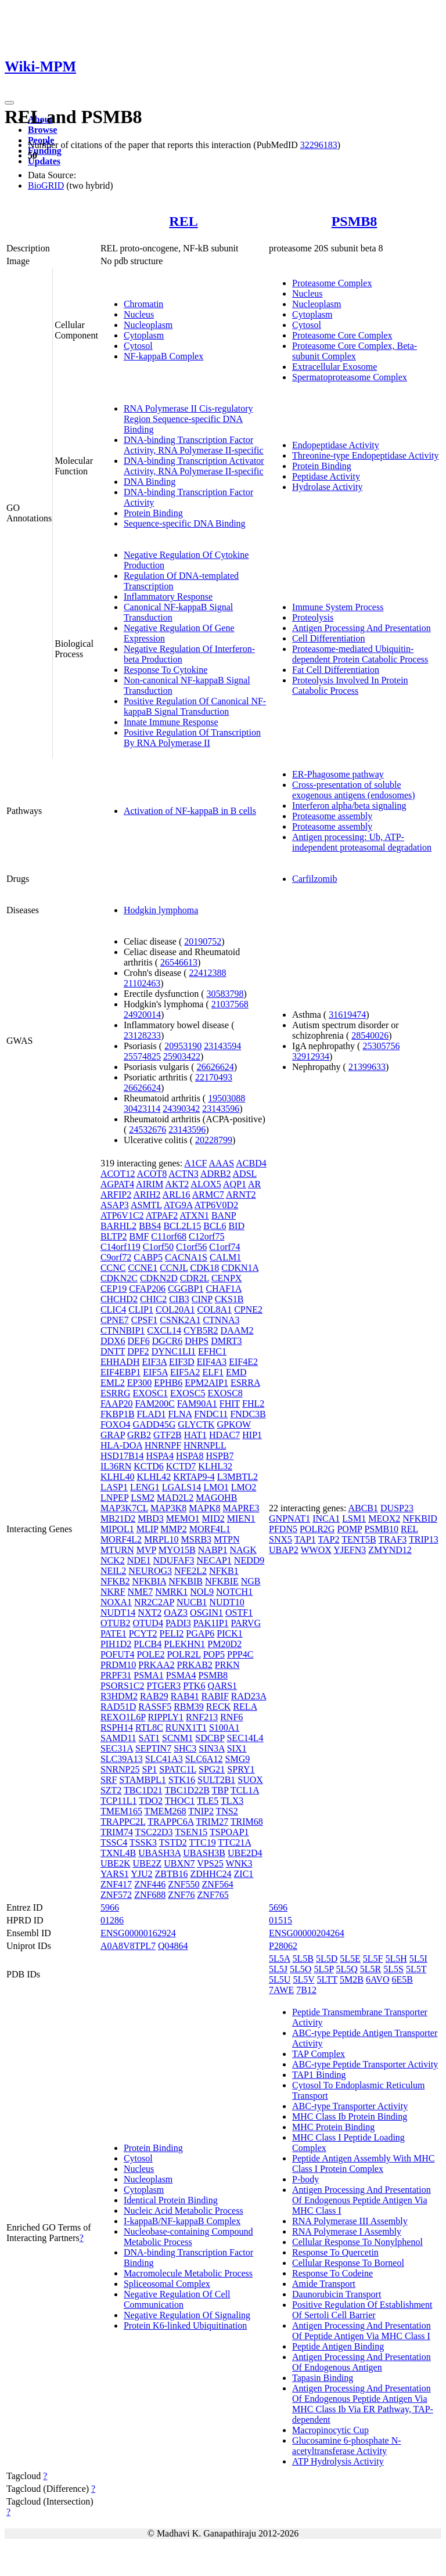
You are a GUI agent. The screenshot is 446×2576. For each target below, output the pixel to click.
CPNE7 (114, 1320)
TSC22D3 (154, 1832)
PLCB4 (147, 1644)
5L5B (303, 1958)
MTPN (226, 1539)
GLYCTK (196, 1424)
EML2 (112, 1383)
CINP (202, 1299)
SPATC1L (177, 1769)
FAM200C (155, 1403)
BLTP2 (113, 1236)
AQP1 (234, 1184)
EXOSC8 (224, 1393)
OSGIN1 (206, 1612)
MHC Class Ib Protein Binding (349, 2116)
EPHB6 (168, 1383)
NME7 (140, 1592)
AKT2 (177, 1184)
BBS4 (150, 1226)
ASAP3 (114, 1205)
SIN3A (211, 1748)
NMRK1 (171, 1592)
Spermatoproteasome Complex (349, 377)
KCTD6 (149, 1466)
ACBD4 (251, 1163)
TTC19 (202, 1842)
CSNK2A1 (180, 1320)
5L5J (278, 1969)
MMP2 (173, 1529)
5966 (109, 1907)
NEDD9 (249, 1560)
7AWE (281, 1990)
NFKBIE (222, 1581)
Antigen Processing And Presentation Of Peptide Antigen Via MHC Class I (361, 2331)
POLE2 (151, 1654)
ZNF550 (183, 1884)
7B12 (306, 1990)
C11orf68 (168, 1236)
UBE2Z (146, 1863)
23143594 (222, 1046)
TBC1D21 (143, 1790)
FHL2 (253, 1403)
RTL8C (149, 1727)
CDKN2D (159, 1278)
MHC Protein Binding (333, 2127)
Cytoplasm (144, 335)
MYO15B (177, 1550)
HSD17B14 (122, 1456)
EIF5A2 (185, 1372)
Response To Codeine (332, 2273)
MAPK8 (204, 1508)
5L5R (370, 1969)
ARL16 (176, 1194)
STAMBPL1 (142, 1780)
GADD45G (153, 1424)
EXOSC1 (149, 1393)
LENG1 (145, 1487)
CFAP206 (147, 1289)
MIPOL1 (117, 1529)
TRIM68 (247, 1821)
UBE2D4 (245, 1853)
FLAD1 (151, 1414)
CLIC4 (113, 1309)
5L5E (350, 1958)
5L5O (300, 1969)
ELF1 (212, 1372)
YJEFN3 (349, 1550)
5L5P (323, 1969)
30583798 (225, 994)
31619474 (347, 1014)
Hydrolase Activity (327, 487)
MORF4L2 (121, 1539)
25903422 (181, 1056)
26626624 (215, 1067)
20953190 (183, 1046)
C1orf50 (158, 1247)
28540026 (370, 1035)
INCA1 (326, 1518)
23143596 (220, 1109)
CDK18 (204, 1268)
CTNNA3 (221, 1320)
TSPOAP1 (229, 1832)
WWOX (315, 1550)
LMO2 (244, 1487)
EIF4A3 (212, 1362)
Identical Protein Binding (171, 2200)
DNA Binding (149, 482)
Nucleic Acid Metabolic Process (183, 2210)
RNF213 (202, 1717)
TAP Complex (318, 2054)
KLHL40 (117, 1477)
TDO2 (151, 1801)
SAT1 (149, 1738)
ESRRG (115, 1393)
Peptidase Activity (326, 476)
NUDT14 (117, 1612)
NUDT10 (226, 1602)
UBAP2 (283, 1550)
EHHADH (120, 1362)
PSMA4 (181, 1675)
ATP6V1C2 (122, 1215)
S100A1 (224, 1727)
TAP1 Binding (319, 2075)
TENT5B (358, 1539)
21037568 (230, 1004)
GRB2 (139, 1435)
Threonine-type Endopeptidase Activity (365, 455)
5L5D (326, 1958)
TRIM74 (116, 1832)
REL (183, 221)
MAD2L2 (175, 1498)
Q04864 (173, 1946)
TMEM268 (165, 1811)
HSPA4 (160, 1456)
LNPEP (114, 1498)
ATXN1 (194, 1215)
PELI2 (172, 1633)
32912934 (310, 1056)
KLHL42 (154, 1477)
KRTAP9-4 (194, 1477)
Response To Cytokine (165, 670)
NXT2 (149, 1612)
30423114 (142, 1109)
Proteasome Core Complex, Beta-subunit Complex (354, 351)
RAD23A (248, 1696)
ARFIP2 (115, 1194)
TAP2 (328, 1539)
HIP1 (252, 1435)
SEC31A (116, 1748)
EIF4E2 (243, 1362)
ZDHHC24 (210, 1874)
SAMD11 (118, 1738)
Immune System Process (337, 607)
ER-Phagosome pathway (338, 774)
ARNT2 (241, 1194)
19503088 (226, 1098)
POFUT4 (117, 1654)
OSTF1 (239, 1612)
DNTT (112, 1351)
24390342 (181, 1109)
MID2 (213, 1518)
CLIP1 (140, 1309)
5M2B (352, 1979)
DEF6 (139, 1341)
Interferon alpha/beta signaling (349, 805)
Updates (44, 161)
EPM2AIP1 (206, 1383)
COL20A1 (175, 1309)
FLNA (180, 1414)
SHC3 (185, 1748)
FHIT (230, 1403)
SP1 (149, 1769)
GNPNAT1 (289, 1518)
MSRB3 (196, 1539)
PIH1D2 (115, 1644)
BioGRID (46, 185)
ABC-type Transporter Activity (350, 2106)
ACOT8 (152, 1174)
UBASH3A (159, 1853)
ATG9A (178, 1205)
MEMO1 (183, 1518)
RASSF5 (154, 1707)
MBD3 (150, 1518)
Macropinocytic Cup (330, 2430)
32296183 (318, 145)
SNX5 (280, 1539)
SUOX (250, 1780)
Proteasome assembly (332, 816)
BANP (223, 1215)
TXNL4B (118, 1853)
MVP (146, 1550)
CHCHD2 (119, 1299)
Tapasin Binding (322, 2378)
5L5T (416, 1969)
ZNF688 (150, 1895)
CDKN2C (119, 1278)
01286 (112, 1920)
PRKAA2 (156, 1665)
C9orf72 (115, 1257)
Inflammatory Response (168, 596)
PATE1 (113, 1633)
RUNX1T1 (186, 1727)
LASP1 (114, 1487)
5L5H (396, 1958)
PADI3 (178, 1623)
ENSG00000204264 (306, 1933)
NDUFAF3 (174, 1560)
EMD (236, 1372)
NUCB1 (192, 1602)
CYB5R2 (201, 1330)
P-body (305, 2179)
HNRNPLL (205, 1445)
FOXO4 (115, 1424)
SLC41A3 (164, 1759)
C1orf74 (224, 1247)
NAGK (242, 1550)
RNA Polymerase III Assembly (350, 2221)
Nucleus (139, 314)
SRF (108, 1780)
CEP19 (113, 1289)
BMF (139, 1236)
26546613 (178, 962)
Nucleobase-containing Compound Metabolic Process (188, 2236)
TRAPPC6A (170, 1821)
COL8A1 (214, 1309)
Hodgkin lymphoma (161, 910)
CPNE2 (248, 1309)
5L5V (303, 1979)
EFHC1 (212, 1351)
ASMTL (146, 1205)
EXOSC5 (187, 1393)
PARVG (246, 1623)
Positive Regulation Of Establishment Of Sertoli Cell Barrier (362, 2310)
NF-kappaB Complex (163, 356)
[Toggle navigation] (9, 103)
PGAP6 (200, 1633)
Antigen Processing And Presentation (361, 628)
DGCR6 (167, 1341)
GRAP (112, 1435)
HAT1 (195, 1435)
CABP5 (148, 1257)
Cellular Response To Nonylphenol (357, 2242)
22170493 (213, 1077)
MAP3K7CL (124, 1508)
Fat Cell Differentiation (335, 670)
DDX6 (112, 1341)
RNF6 (231, 1717)
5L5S (393, 1969)
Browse (42, 130)
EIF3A (154, 1362)
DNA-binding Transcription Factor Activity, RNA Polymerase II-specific (194, 445)
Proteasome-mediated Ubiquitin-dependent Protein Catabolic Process (360, 654)
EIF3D (182, 1362)
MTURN (117, 1550)
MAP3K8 (168, 1508)
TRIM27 (212, 1821)
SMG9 (237, 1759)
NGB (251, 1581)
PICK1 (229, 1633)
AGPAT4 (117, 1184)
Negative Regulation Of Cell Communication (177, 2299)
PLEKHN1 (184, 1644)
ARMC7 (208, 1194)
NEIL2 (113, 1571)
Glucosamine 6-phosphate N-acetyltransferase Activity (346, 2446)
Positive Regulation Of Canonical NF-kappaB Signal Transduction (195, 706)
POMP (349, 1529)
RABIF (215, 1696)
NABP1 (213, 1550)
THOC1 (180, 1801)
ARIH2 (146, 1194)
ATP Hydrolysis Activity (338, 2461)
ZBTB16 (171, 1874)
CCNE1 (142, 1268)
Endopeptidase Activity (335, 445)
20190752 (202, 941)
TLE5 (207, 1801)
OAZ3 (176, 1612)
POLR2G (317, 1529)
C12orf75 (206, 1236)
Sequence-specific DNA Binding (185, 523)
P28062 (283, 1946)
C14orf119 (120, 1247)
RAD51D (118, 1707)
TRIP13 (423, 1539)
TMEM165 (121, 1811)
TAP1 (305, 1539)
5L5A (279, 1958)
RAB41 (185, 1696)
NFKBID (419, 1518)
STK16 (181, 1780)
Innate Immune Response (171, 722)
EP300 (139, 1383)
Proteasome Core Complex (342, 335)
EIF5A (155, 1372)
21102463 (142, 983)
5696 (278, 1907)
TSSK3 (143, 1842)
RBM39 (189, 1707)
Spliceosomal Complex (167, 2284)
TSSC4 (113, 1842)
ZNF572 (116, 1895)
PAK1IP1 (211, 1623)
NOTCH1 (234, 1592)
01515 (280, 1920)
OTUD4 (147, 1623)
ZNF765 (213, 1895)
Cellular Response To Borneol (348, 2263)
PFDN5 (283, 1529)
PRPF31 (115, 1675)
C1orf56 (191, 1247)
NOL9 (202, 1592)
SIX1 (237, 1748)
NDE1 (139, 1560)
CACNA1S (186, 1257)
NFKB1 (224, 1571)
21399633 (367, 1067)
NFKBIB (185, 1581)
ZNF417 (116, 1884)
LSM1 (354, 1518)
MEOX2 (384, 1518)
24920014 (142, 1014)
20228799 (213, 1140)
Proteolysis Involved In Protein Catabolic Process (350, 685)
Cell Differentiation (328, 638)
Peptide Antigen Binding (338, 2346)
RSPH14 (116, 1727)
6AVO (378, 1979)
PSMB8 (354, 221)
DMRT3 (226, 1341)
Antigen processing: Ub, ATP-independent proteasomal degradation (361, 842)
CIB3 (179, 1299)
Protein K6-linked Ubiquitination (185, 2325)
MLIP (147, 1529)
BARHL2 (118, 1226)
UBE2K (115, 1863)
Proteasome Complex (332, 283)
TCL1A (245, 1790)
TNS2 (227, 1811)
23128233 (142, 1035)
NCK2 (112, 1560)
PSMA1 (149, 1675)
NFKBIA (149, 1581)
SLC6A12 (204, 1759)
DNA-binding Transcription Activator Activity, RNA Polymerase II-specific (194, 466)
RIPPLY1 (166, 1717)
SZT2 (110, 1790)
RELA (245, 1707)
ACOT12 (117, 1174)
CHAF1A (223, 1289)
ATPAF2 (162, 1215)
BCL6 (214, 1226)
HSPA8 (189, 1456)
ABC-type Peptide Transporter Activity (365, 2064)
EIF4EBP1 (120, 1372)
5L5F (373, 1958)
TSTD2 (173, 1842)
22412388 (207, 973)
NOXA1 (116, 1602)
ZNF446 (150, 1884)
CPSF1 (144, 1320)
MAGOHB (216, 1498)
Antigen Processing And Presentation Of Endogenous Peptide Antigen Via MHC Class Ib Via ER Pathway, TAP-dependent (362, 2403)
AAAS (222, 1163)
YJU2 (141, 1874)
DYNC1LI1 (174, 1351)
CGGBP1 (185, 1289)
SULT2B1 (216, 1780)
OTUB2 (115, 1623)
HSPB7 (219, 1456)
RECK (218, 1707)
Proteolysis (312, 617)
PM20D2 (224, 1644)
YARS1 (114, 1874)
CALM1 (225, 1257)
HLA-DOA (121, 1445)
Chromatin (143, 304)
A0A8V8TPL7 (128, 1946)
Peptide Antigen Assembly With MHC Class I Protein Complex (363, 2163)
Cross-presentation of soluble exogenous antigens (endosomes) (353, 790)
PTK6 (194, 1686)
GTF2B (167, 1435)
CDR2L (194, 1278)
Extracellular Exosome (334, 367)
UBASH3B (204, 1853)
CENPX (226, 1278)
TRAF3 (392, 1539)
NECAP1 (213, 1560)
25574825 (142, 1056)
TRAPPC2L (123, 1821)
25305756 (381, 1046)
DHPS (196, 1341)
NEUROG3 (150, 1571)
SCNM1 (177, 1738)
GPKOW (234, 1424)
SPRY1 (240, 1769)
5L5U (279, 1979)
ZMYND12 (390, 1550)
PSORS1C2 (122, 1686)
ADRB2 (215, 1174)
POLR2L (184, 1654)
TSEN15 (191, 1832)
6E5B (402, 1979)
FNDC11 (211, 1414)
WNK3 (238, 1863)
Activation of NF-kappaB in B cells (190, 811)
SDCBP (209, 1738)
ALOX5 (205, 1184)
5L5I (418, 1958)
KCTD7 (181, 1466)
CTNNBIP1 (122, 1330)
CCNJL (174, 1268)
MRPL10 (161, 1539)
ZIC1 (244, 1874)
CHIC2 (153, 1299)
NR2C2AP (154, 1602)
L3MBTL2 (237, 1477)
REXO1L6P (123, 1717)
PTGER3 (163, 1686)
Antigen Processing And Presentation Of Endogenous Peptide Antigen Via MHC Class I (361, 2200)
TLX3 (232, 1801)
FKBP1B (117, 1414)
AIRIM (149, 1184)
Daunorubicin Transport (336, 2294)
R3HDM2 (119, 1696)
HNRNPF (163, 1445)
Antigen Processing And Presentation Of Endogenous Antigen (361, 2362)
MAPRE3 (240, 1508)
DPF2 (138, 1351)
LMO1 (216, 1487)
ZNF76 (181, 1895)
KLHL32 (215, 1466)
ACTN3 (183, 1174)
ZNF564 (217, 1884)
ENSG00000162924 (138, 1933)
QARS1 (222, 1686)
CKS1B (229, 1299)
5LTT (326, 1979)
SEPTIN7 (153, 1748)
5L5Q (346, 1969)
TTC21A (234, 1842)
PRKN (227, 1665)
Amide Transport (323, 2284)
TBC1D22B (186, 1790)
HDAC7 (224, 1435)
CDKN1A (239, 1268)
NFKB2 (115, 1581)
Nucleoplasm (148, 325)
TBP (220, 1790)
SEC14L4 (244, 1738)
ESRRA (245, 1383)
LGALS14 (182, 1487)
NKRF (112, 1592)
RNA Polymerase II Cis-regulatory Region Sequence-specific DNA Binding (188, 418)
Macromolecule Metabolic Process (188, 2273)
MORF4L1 (210, 1529)
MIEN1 (241, 1518)
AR (254, 1184)
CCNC (113, 1268)
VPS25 (210, 1863)
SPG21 (212, 1769)
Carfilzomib (314, 879)
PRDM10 (118, 1665)
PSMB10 (381, 1529)
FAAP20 (116, 1403)
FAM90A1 (197, 1403)
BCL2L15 (182, 1226)
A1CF (195, 1163)
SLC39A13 (121, 1759)
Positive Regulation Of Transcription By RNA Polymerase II (192, 737)
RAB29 (154, 1696)
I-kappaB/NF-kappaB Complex (182, 2221)
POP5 (214, 1654)
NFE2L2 (190, 1571)
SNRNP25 (120, 1769)
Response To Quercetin (335, 2252)
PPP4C (240, 1654)
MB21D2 (117, 1518)
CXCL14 (164, 1330)
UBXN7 (179, 1863)
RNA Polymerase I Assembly (346, 2231)
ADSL (245, 1174)
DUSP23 (396, 1508)
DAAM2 (237, 1330)
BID (236, 1226)
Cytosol (138, 346)
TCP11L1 (118, 1801)
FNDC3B (247, 1414)
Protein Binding (153, 513)
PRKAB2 (194, 1665)
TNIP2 (201, 1811)
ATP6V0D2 (217, 1205)
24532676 (147, 1129)
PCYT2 (143, 1633)
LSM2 (142, 1498)
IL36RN (115, 1466)
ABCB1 (363, 1508)
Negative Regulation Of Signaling (187, 2315)
